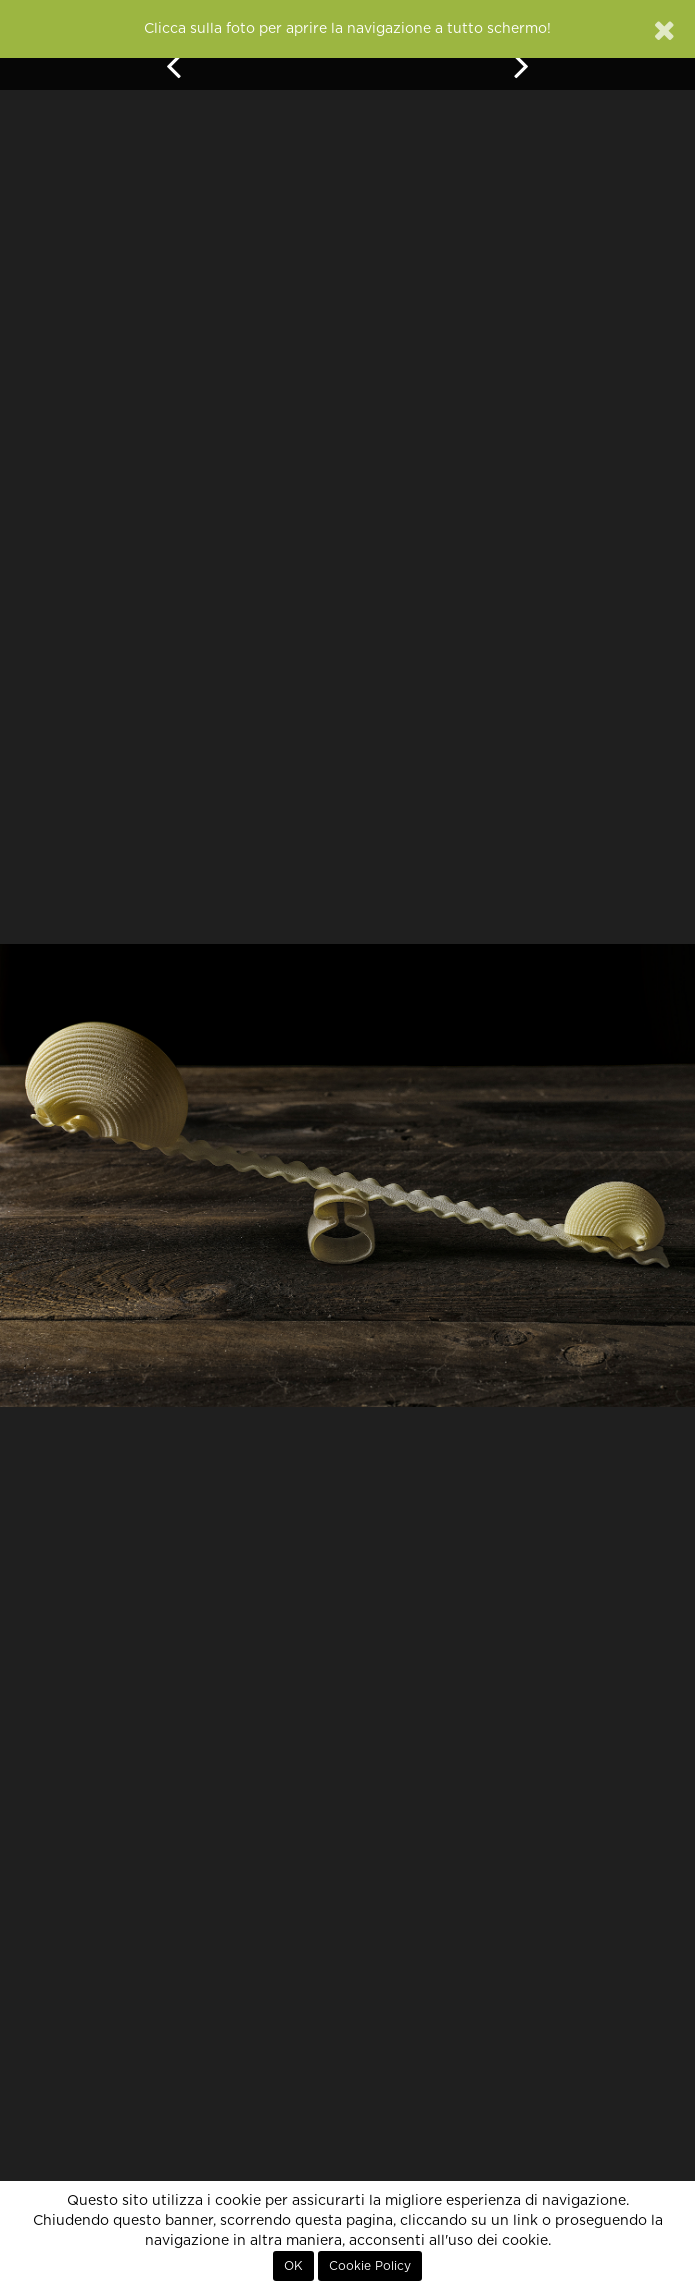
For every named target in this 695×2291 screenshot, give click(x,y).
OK (293, 2266)
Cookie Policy (370, 2266)
